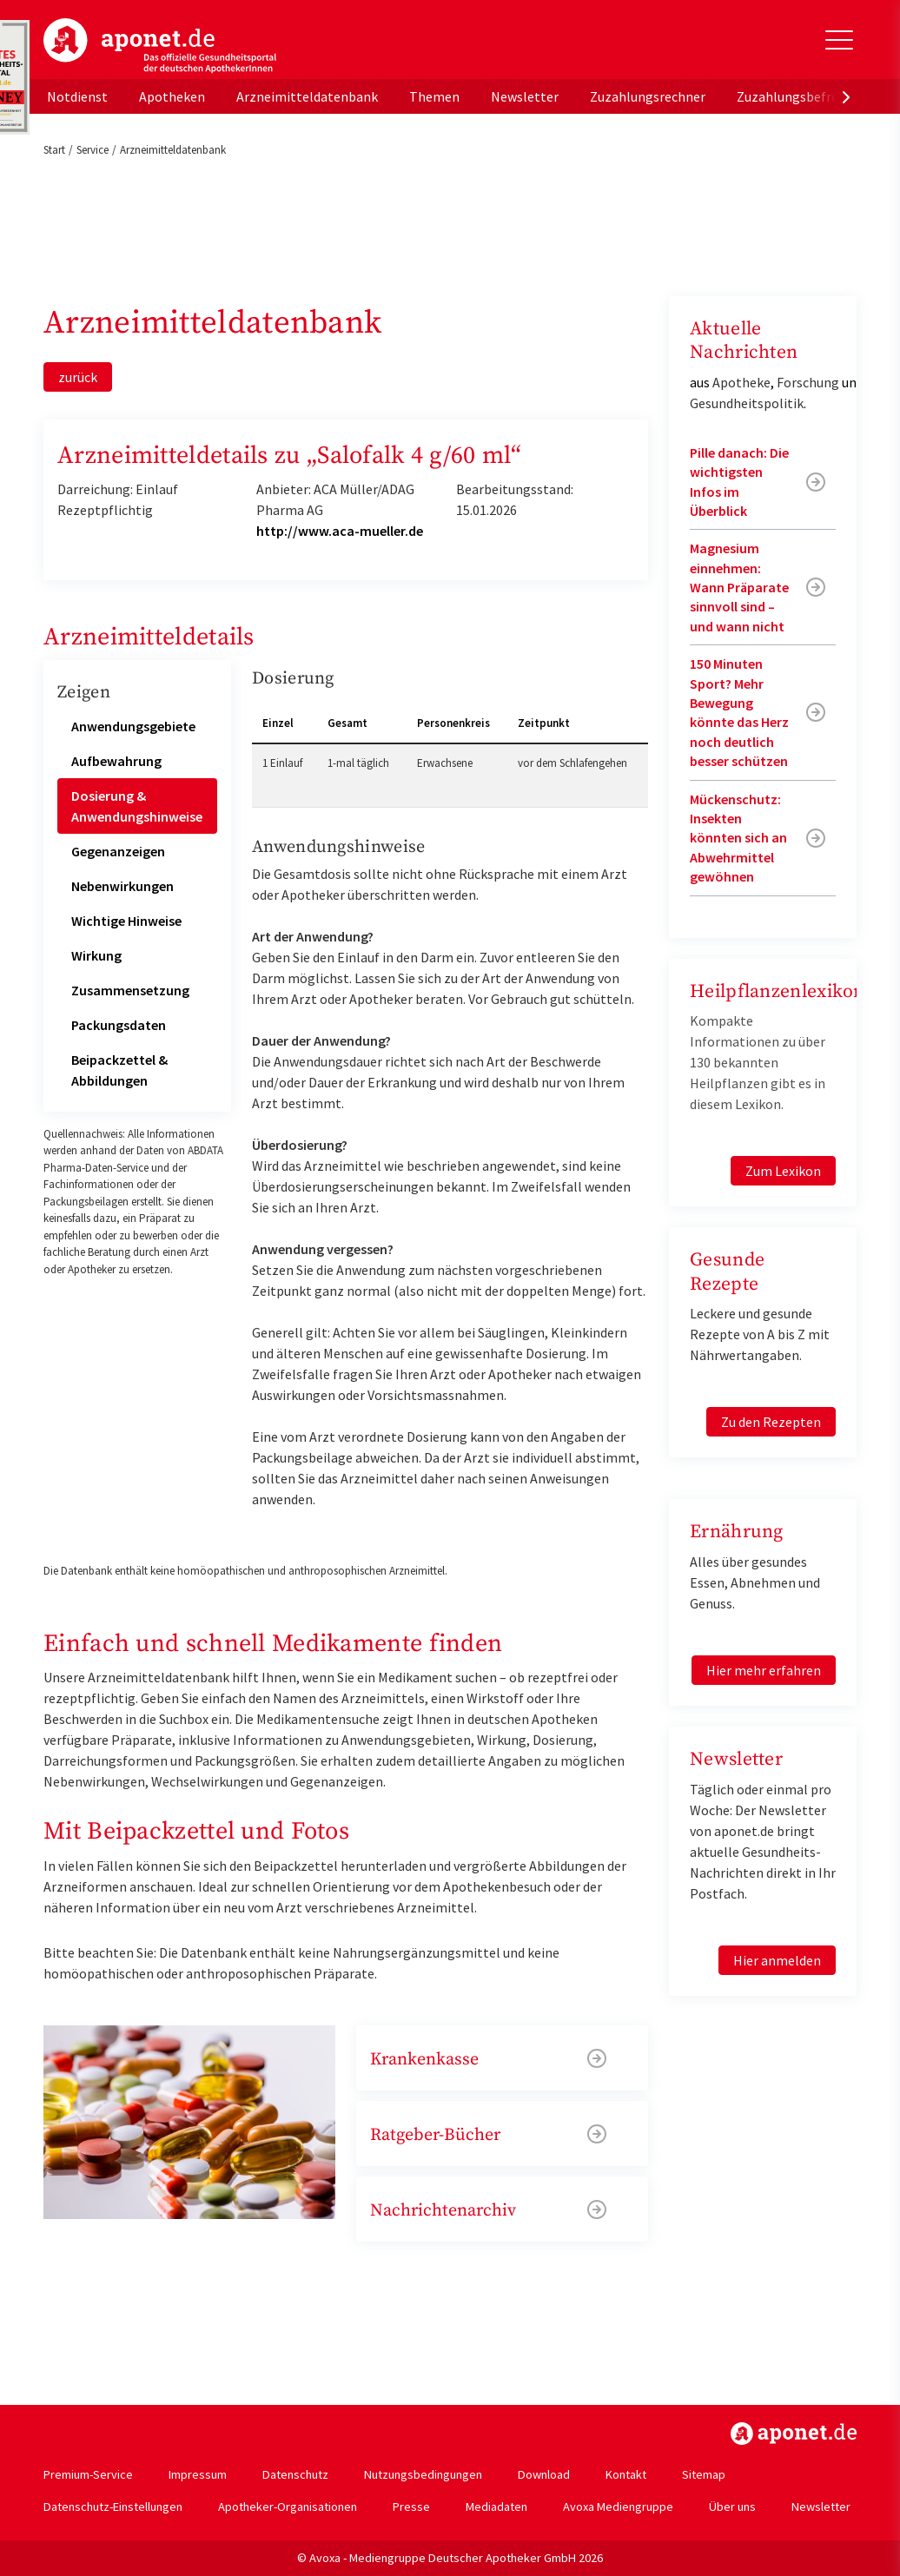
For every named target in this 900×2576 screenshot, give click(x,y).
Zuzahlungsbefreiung (800, 96)
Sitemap (703, 2474)
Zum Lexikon (783, 1170)
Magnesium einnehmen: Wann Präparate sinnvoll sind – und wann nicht (739, 587)
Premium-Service (88, 2474)
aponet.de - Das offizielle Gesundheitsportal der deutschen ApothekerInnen (159, 46)
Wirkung (96, 955)
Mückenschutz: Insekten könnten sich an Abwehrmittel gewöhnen (738, 838)
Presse (411, 2506)
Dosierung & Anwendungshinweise (136, 806)
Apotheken (172, 96)
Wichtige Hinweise (126, 920)
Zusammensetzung (130, 990)
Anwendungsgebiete (133, 726)
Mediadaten (496, 2506)
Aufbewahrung (116, 760)
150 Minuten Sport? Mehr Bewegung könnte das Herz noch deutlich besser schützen (739, 712)
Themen (434, 96)
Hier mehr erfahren (763, 1670)
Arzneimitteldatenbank (307, 96)
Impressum (198, 2474)
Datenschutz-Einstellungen (112, 2506)
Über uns (732, 2506)
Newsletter (525, 96)
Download (544, 2474)
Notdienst (77, 96)
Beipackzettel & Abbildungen (119, 1070)
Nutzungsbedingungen (423, 2474)
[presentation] (846, 96)
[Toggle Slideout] (839, 40)
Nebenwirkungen (122, 886)
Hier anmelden (777, 1960)
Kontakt (626, 2474)
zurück (77, 377)
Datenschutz (295, 2474)
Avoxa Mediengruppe (618, 2506)
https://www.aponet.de (794, 2433)
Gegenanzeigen (118, 851)
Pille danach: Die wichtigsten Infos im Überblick (739, 481)
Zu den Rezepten (771, 1421)
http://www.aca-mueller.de (339, 530)
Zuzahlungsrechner (647, 96)
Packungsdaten (118, 1025)
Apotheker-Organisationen (287, 2506)
